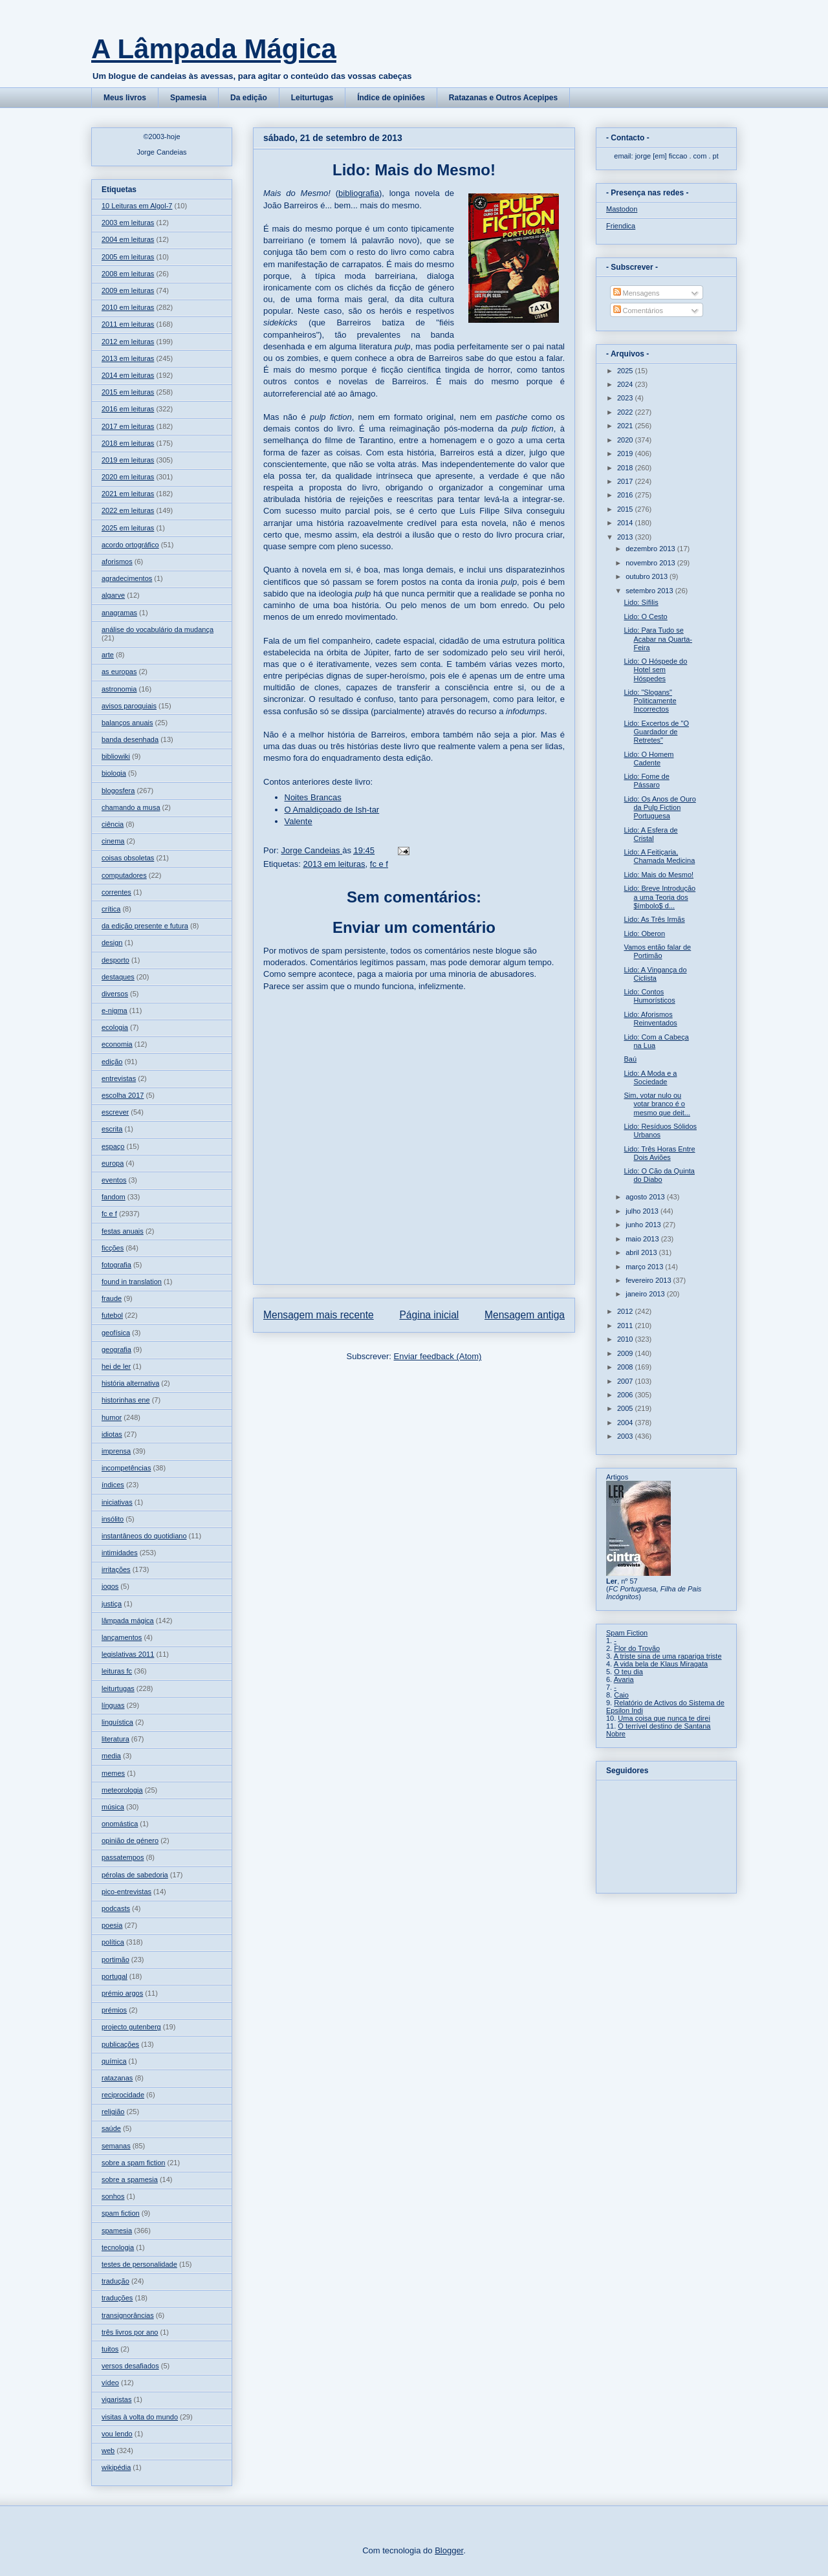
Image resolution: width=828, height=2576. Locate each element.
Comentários (638, 310)
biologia (114, 773)
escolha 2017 (123, 1095)
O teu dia (628, 1671)
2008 (626, 1367)
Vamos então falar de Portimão (657, 951)
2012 (626, 1311)
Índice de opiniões (391, 97)
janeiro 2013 (646, 1294)
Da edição (248, 97)
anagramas (119, 613)
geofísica (116, 1333)
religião (113, 2111)
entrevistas (119, 1078)
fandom (113, 1197)
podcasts (116, 1908)
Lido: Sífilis (641, 602)
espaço (113, 1146)
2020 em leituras (128, 477)
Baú (630, 1059)
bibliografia (358, 193)
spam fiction (121, 2213)
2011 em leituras (128, 324)
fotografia (116, 1265)
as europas (119, 671)
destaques (118, 977)
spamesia (117, 2230)
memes (113, 1773)
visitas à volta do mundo (140, 2417)
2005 (626, 1408)
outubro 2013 (648, 576)
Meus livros (125, 97)
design (112, 942)
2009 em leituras (128, 290)
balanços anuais (127, 722)
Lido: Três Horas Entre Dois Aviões (659, 1153)
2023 (626, 398)
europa (113, 1163)
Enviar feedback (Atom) (438, 1356)
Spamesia (188, 97)
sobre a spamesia (130, 2179)
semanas (116, 2146)
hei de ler (116, 1366)
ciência (113, 824)
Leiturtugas (312, 97)
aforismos (117, 561)
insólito (113, 1519)
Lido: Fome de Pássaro (646, 780)
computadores (124, 875)
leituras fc (117, 1671)
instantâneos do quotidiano (144, 1536)
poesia (112, 1925)
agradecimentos (127, 578)
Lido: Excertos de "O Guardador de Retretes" (656, 731)
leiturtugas (118, 1688)
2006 (626, 1395)
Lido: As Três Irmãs (654, 919)
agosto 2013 (646, 1197)
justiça (112, 1604)
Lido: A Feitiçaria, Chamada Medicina (659, 856)
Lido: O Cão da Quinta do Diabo (659, 1175)
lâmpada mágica (128, 1620)
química (114, 2061)
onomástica (120, 1824)
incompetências (126, 1468)
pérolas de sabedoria (135, 1875)
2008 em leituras (128, 274)
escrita (112, 1129)
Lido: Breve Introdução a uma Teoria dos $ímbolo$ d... (659, 896)
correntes (116, 892)
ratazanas (117, 2078)
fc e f (379, 864)
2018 (626, 468)
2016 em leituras (128, 409)
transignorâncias (128, 2315)
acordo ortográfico (130, 545)
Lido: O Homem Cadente (648, 758)
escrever (115, 1112)
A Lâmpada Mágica (213, 49)
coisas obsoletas (128, 858)
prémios (114, 2010)
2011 (626, 1325)
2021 (626, 426)
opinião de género (130, 1840)
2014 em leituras (128, 375)
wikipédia (116, 2467)
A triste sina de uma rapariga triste (668, 1656)
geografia (116, 1349)
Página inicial (429, 1314)
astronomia (119, 689)
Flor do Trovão (637, 1648)
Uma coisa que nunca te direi (664, 1718)
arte (108, 655)
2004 (626, 1422)
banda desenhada (130, 739)
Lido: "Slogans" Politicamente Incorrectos (650, 700)
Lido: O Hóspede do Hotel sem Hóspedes (655, 669)
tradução (115, 2281)
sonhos (113, 2196)
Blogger (449, 2550)
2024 (626, 384)
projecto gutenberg (131, 2027)
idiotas (112, 1434)
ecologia (115, 1027)
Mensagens (636, 293)
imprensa (116, 1451)
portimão (115, 1959)
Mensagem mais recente (318, 1314)
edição (112, 1061)
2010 (626, 1339)
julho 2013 (643, 1211)
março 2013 (645, 1267)
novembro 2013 (651, 563)
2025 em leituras (128, 528)
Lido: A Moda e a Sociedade (650, 1077)
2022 (626, 412)
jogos (110, 1586)
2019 (626, 453)
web (108, 2450)
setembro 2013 (650, 591)
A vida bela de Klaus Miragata (661, 1664)
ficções (113, 1248)
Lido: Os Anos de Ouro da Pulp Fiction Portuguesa (659, 807)
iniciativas (117, 1502)
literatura (115, 1739)
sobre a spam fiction (133, 2163)
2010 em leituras (128, 307)
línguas (113, 1705)
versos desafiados (130, 2366)
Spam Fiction (627, 1633)
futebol (112, 1315)
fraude (112, 1298)
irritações (116, 1569)
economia (117, 1044)
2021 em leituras (128, 493)
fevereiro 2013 (649, 1280)
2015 (626, 509)
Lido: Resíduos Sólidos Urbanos (660, 1130)
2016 (626, 495)
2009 (626, 1353)
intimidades (120, 1552)
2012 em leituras (128, 341)
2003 (626, 1436)
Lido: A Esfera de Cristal (650, 834)
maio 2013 (643, 1239)
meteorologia (122, 1790)
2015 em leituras (128, 392)
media (111, 1756)
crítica (111, 909)
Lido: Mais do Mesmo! (658, 875)
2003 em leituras (128, 222)
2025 (626, 371)
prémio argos (122, 1993)
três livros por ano (130, 2332)
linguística (117, 1722)
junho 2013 (644, 1224)
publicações (120, 2044)
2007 (626, 1381)
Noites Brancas (313, 797)
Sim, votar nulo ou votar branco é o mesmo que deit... (657, 1103)
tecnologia (118, 2247)
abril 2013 (642, 1252)
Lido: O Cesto (645, 616)
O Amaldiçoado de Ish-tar (332, 809)
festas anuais (123, 1231)
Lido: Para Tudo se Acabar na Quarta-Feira (658, 638)
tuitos (110, 2349)
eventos (114, 1180)
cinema (113, 841)
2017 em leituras (128, 426)
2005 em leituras (128, 257)
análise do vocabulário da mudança (157, 629)
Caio (621, 1695)
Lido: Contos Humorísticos (649, 996)
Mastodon (621, 209)
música (113, 1807)
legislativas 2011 (128, 1654)
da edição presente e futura (145, 926)
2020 (626, 440)
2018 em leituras (128, 443)
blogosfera (118, 790)
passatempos (123, 1857)
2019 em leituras (128, 460)
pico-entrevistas (126, 1891)
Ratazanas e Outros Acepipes (503, 97)
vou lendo (117, 2434)
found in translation (132, 1281)
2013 (626, 537)
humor (112, 1417)
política (113, 1942)
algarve (113, 595)
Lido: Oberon (644, 933)
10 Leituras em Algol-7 (137, 206)
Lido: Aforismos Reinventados (650, 1018)
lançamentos (122, 1637)
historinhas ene (126, 1400)
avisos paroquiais (129, 706)
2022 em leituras (128, 510)
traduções (117, 2298)
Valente (298, 821)
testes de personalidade (139, 2264)
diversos (115, 994)
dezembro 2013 (651, 548)
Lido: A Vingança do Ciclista (655, 974)
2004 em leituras (128, 239)
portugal (114, 1976)
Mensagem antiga (525, 1314)
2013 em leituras (334, 864)
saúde (111, 2128)
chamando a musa (131, 807)
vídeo (110, 2382)
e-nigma (114, 1010)
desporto (115, 960)
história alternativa (130, 1383)
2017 (626, 481)
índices (113, 1485)
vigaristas (116, 2399)
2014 (626, 523)
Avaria (624, 1679)
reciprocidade (123, 2095)
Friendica (620, 226)
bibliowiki (116, 756)
